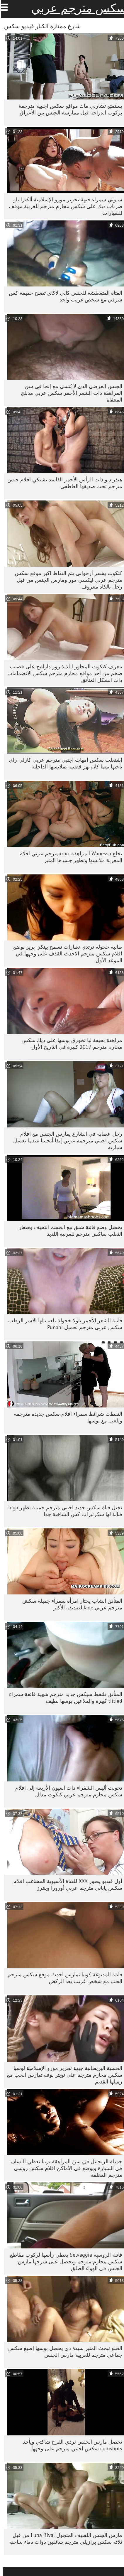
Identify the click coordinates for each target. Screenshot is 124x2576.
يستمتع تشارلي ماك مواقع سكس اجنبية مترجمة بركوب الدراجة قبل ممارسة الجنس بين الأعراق (68, 109)
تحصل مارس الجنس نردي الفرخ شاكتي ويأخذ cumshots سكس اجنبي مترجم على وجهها (70, 2445)
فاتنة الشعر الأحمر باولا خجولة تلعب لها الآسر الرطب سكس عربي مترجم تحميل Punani (63, 1324)
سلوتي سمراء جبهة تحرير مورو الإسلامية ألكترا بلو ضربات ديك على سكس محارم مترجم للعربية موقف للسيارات (63, 206)
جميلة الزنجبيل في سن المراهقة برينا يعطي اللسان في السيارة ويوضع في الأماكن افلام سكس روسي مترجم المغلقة (64, 2168)
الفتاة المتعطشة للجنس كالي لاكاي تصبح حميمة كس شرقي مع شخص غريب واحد (63, 296)
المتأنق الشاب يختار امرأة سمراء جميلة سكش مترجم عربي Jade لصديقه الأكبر (70, 1604)
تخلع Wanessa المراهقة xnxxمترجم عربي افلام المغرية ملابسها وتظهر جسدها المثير (68, 857)
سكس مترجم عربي (76, 8)
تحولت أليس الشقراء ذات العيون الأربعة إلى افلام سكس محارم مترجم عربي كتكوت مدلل (66, 1791)
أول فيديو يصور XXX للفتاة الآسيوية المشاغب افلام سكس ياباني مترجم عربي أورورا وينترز (65, 1884)
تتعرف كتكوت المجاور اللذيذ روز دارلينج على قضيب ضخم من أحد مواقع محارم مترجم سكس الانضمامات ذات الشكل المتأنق (62, 673)
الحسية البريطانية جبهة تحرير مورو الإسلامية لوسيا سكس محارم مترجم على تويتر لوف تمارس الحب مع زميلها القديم (62, 2075)
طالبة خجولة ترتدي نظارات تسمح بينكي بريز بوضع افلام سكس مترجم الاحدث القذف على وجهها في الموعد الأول (65, 953)
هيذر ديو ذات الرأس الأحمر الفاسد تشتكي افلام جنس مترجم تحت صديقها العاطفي (62, 483)
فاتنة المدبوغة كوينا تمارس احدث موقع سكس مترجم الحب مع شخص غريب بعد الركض (62, 1978)
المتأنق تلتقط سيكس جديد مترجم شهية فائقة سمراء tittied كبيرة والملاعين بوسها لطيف (63, 1697)
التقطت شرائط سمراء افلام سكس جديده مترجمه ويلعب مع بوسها (65, 1417)
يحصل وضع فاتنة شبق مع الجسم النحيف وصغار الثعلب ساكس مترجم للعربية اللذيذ (68, 1230)
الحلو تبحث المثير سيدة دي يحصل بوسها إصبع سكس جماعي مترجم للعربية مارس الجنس (63, 2351)
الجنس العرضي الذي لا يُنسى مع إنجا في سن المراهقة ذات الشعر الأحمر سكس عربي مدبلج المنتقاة (69, 393)
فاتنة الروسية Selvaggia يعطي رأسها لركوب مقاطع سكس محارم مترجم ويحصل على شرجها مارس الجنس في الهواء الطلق (63, 2261)
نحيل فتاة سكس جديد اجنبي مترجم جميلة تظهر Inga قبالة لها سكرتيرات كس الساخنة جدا (63, 1511)
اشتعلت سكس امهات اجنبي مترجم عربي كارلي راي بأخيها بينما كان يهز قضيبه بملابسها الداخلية (63, 763)
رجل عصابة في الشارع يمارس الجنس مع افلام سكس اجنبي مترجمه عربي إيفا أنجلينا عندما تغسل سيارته (65, 1140)
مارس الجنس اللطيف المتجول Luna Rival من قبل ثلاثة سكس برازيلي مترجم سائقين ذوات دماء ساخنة (63, 2538)
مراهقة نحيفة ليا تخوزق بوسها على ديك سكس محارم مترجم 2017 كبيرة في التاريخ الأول (69, 1043)
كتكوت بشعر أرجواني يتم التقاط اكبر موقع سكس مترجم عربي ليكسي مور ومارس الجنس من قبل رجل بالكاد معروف (66, 580)
